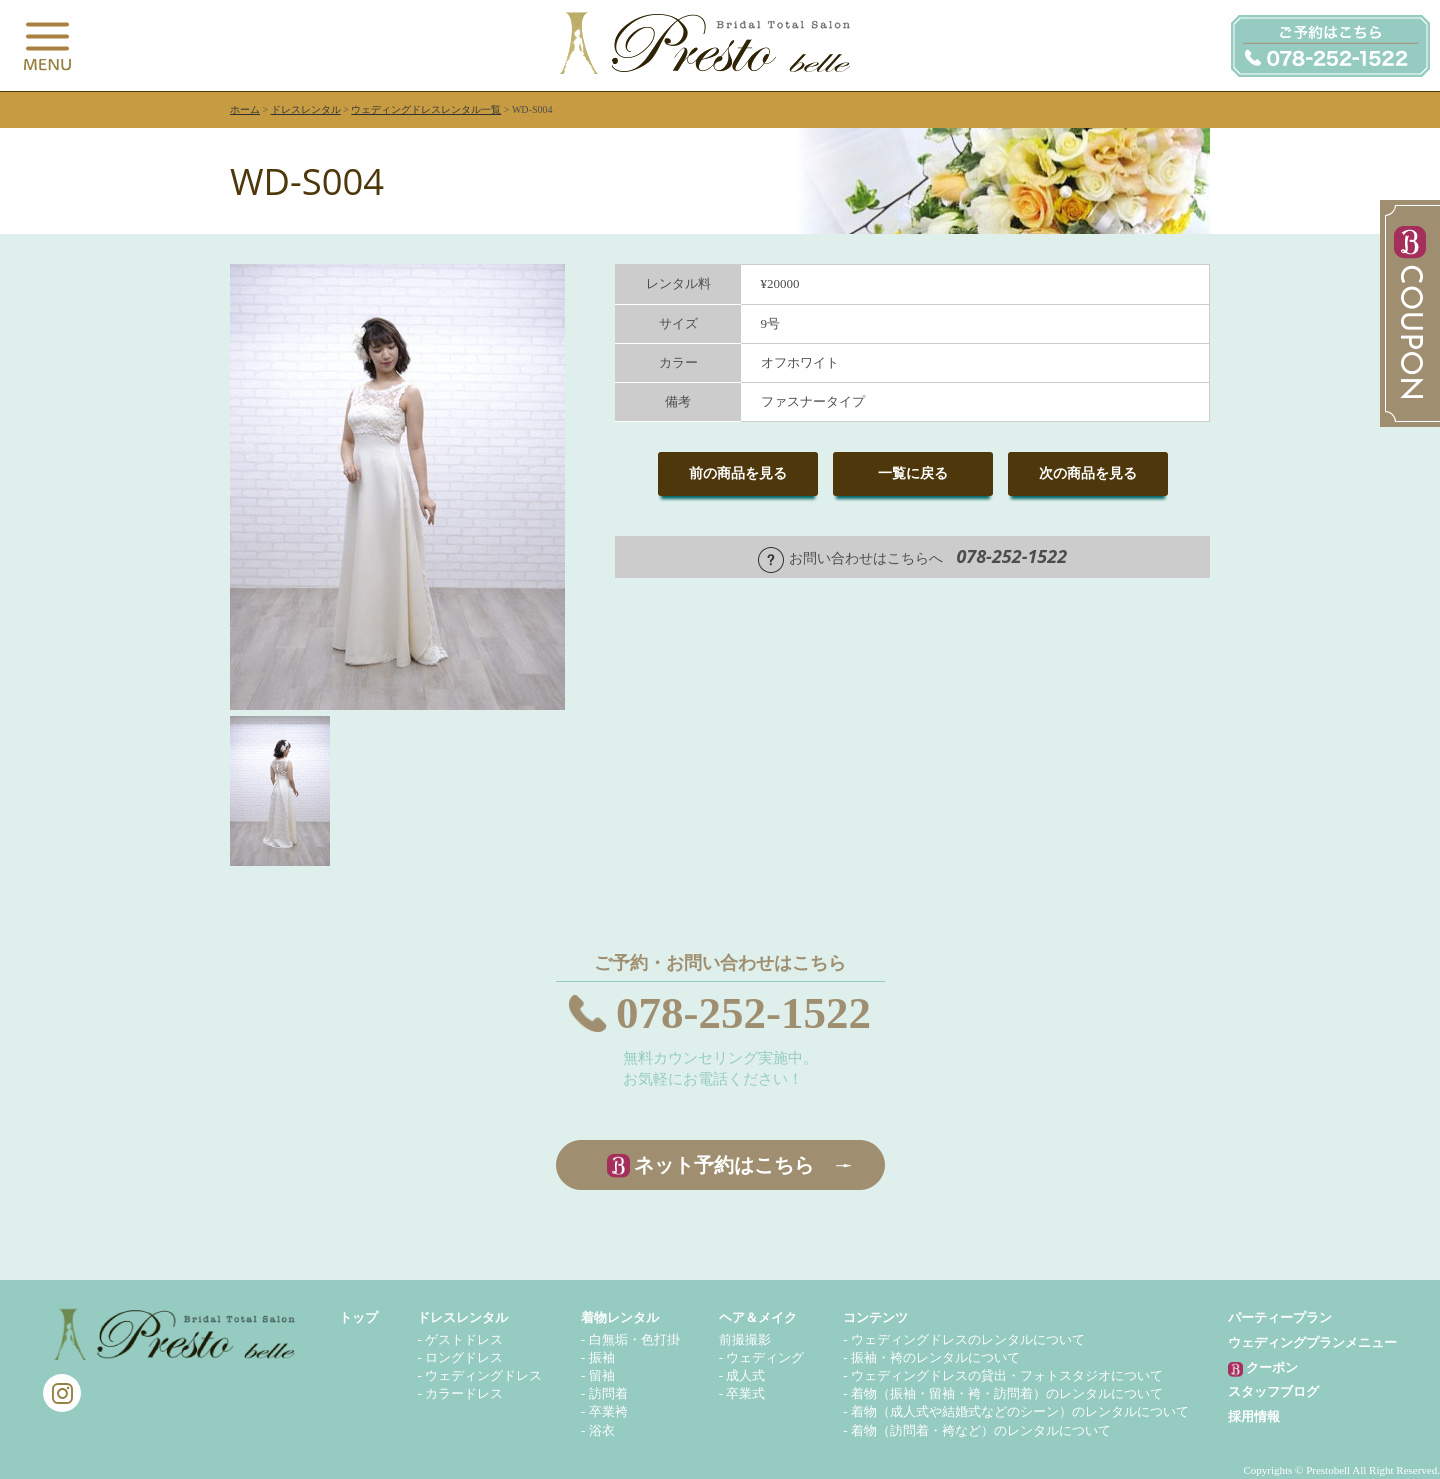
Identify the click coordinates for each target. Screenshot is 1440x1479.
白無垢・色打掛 (634, 1339)
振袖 (602, 1357)
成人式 (745, 1375)
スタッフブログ (1273, 1391)
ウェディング (765, 1357)
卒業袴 (608, 1411)
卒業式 (745, 1393)
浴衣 (602, 1430)
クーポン (1263, 1368)
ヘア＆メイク (758, 1317)
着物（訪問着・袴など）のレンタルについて (981, 1430)
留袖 (602, 1375)
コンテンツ (875, 1317)
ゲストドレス (464, 1339)
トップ (358, 1317)
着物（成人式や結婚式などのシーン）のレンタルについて (1020, 1411)
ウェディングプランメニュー (1312, 1342)
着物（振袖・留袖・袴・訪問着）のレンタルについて (1007, 1393)
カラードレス (464, 1393)
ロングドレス (464, 1357)
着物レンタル (620, 1317)
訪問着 (608, 1393)
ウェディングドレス (483, 1375)
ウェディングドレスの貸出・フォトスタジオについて (1007, 1375)
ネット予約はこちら (724, 1165)
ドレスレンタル (306, 109)
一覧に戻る (913, 473)
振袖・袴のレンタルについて (935, 1357)
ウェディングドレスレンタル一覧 (426, 109)
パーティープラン (1280, 1317)
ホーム (245, 109)
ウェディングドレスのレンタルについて (968, 1339)
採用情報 (1254, 1416)
